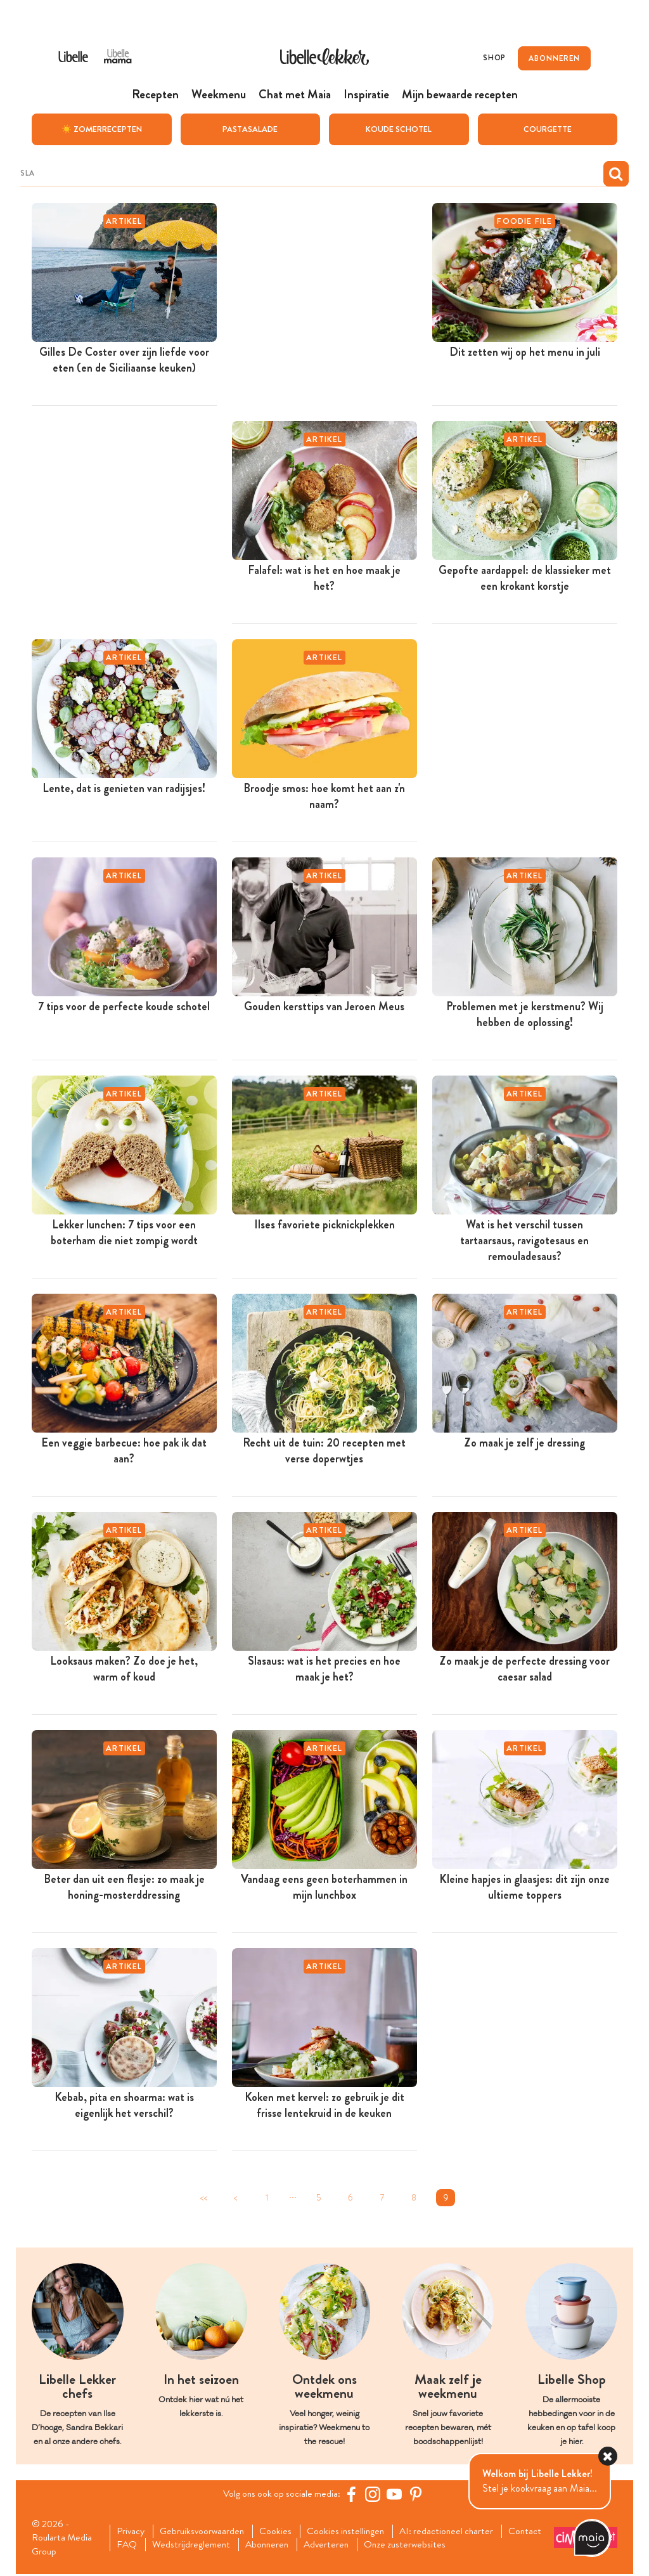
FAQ (177, 2546)
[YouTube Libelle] (396, 2493)
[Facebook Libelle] (353, 2493)
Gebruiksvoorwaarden (205, 2532)
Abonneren (321, 2546)
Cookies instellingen (353, 2532)
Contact (134, 2546)
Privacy (132, 2532)
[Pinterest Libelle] (417, 2493)
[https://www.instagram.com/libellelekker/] (374, 2493)
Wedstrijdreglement (243, 2546)
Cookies (281, 2532)
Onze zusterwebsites (464, 2546)
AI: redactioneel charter (457, 2532)
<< (203, 2197)
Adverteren (383, 2546)
